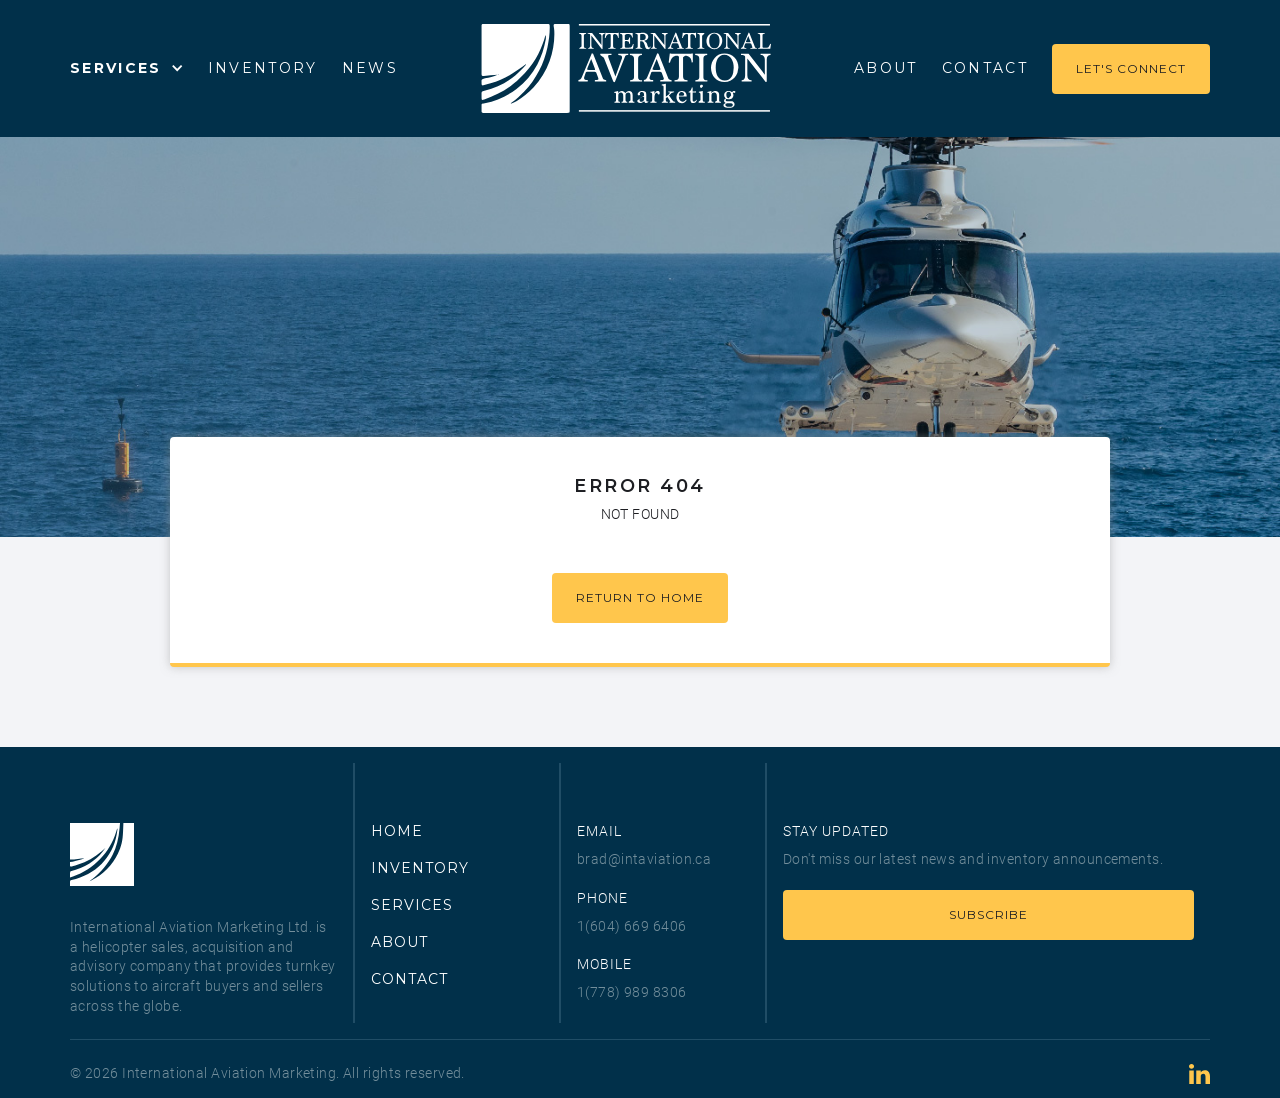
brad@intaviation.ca (644, 859)
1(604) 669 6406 (632, 926)
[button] (127, 68)
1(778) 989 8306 (632, 992)
